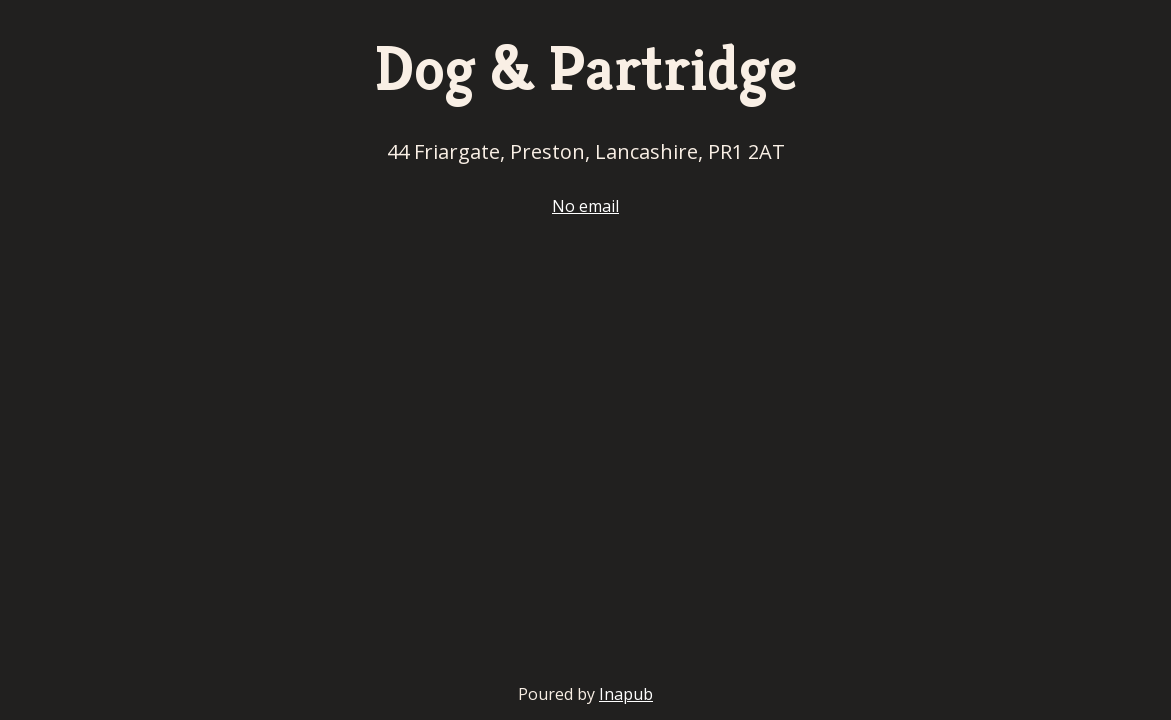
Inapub (626, 694)
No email (585, 206)
